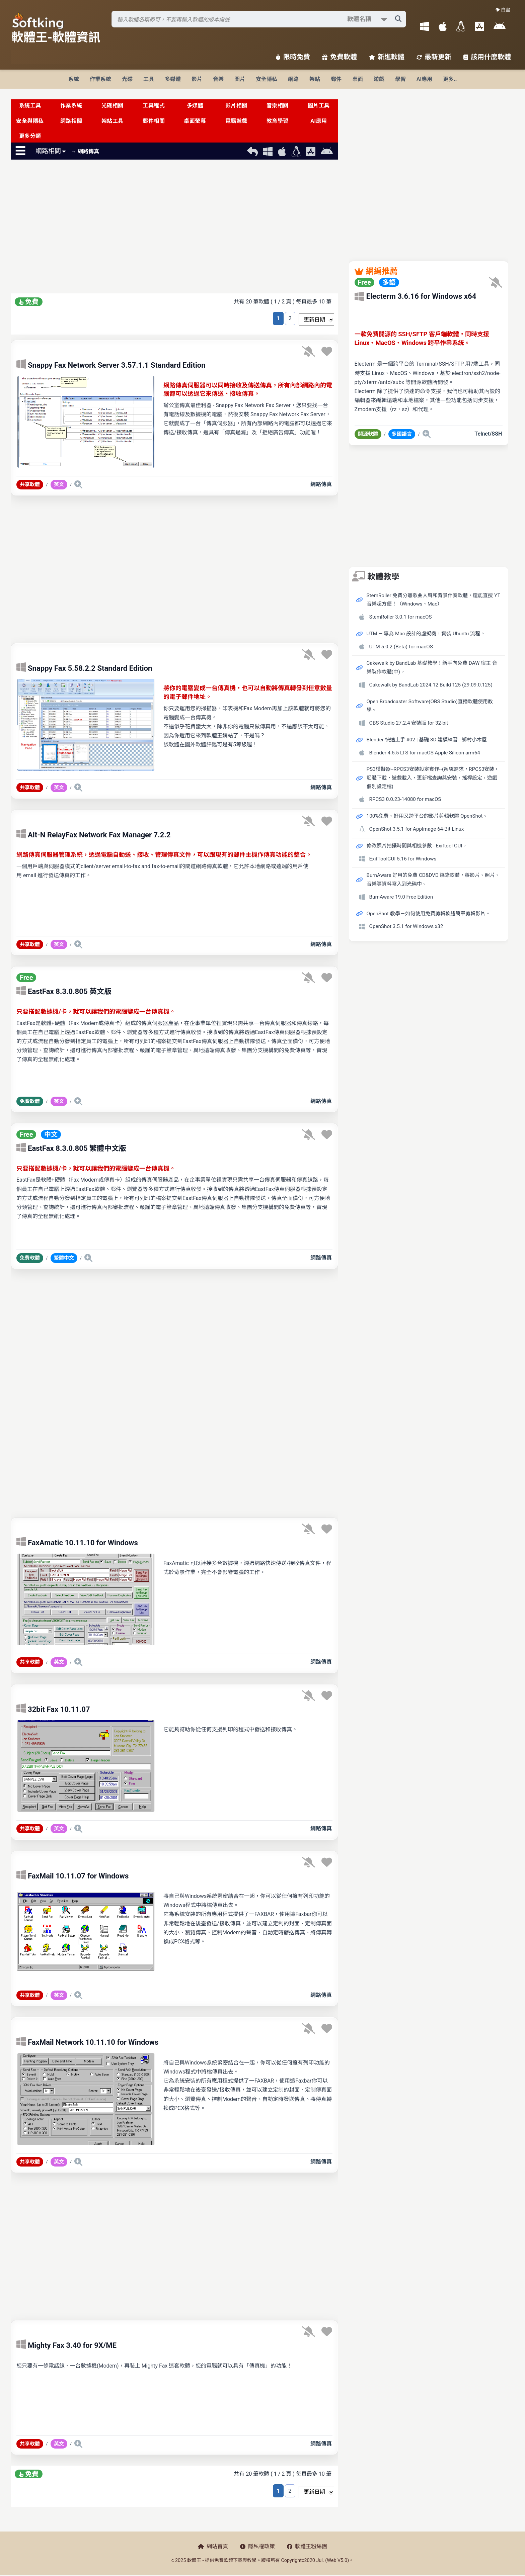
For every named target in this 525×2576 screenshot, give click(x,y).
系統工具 (30, 105)
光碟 (127, 79)
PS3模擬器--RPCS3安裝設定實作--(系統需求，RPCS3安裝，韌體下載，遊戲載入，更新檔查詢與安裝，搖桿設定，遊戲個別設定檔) (433, 777)
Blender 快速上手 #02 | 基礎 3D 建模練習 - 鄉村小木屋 (427, 740)
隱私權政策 (257, 2546)
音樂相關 (278, 105)
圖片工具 (319, 105)
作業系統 (100, 79)
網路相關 (71, 121)
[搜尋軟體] (258, 19)
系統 (73, 79)
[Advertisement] (174, 227)
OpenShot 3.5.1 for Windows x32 (406, 926)
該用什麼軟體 (487, 57)
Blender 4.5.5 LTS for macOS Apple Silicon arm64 (424, 753)
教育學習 (278, 121)
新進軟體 (386, 57)
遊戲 (379, 79)
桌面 (357, 79)
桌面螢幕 (195, 121)
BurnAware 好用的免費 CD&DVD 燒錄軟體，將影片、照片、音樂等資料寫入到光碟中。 (433, 879)
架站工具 (112, 121)
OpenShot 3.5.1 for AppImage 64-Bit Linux (416, 829)
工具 (148, 79)
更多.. (450, 79)
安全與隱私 (30, 121)
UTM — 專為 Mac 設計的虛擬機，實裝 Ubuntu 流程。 (426, 634)
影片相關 (236, 105)
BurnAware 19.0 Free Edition (401, 897)
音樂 (218, 79)
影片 (197, 79)
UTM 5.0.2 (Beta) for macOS (401, 647)
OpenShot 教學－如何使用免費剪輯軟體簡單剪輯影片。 (429, 914)
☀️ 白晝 (503, 9)
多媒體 (173, 79)
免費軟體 (339, 57)
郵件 (336, 79)
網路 (293, 79)
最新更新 (434, 57)
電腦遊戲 (236, 121)
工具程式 (154, 105)
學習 (400, 79)
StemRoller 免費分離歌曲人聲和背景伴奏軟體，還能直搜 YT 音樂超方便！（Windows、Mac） (434, 599)
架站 (314, 79)
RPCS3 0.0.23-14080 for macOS (405, 799)
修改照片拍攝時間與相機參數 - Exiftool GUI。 (417, 846)
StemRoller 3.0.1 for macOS (400, 617)
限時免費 (293, 57)
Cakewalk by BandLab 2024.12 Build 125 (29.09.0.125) (431, 685)
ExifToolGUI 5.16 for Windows (403, 859)
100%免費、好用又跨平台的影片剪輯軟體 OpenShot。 (427, 816)
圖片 (239, 79)
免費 (29, 301)
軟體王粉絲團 (307, 2546)
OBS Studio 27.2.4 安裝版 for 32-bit (408, 723)
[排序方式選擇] (316, 319)
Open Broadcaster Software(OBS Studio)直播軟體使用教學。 (430, 706)
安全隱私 (266, 79)
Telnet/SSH (488, 434)
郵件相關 (154, 121)
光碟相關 (112, 105)
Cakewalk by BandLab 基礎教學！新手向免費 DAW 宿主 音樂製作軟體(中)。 (432, 667)
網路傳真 (321, 484)
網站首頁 (213, 2546)
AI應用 (424, 79)
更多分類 (30, 136)
